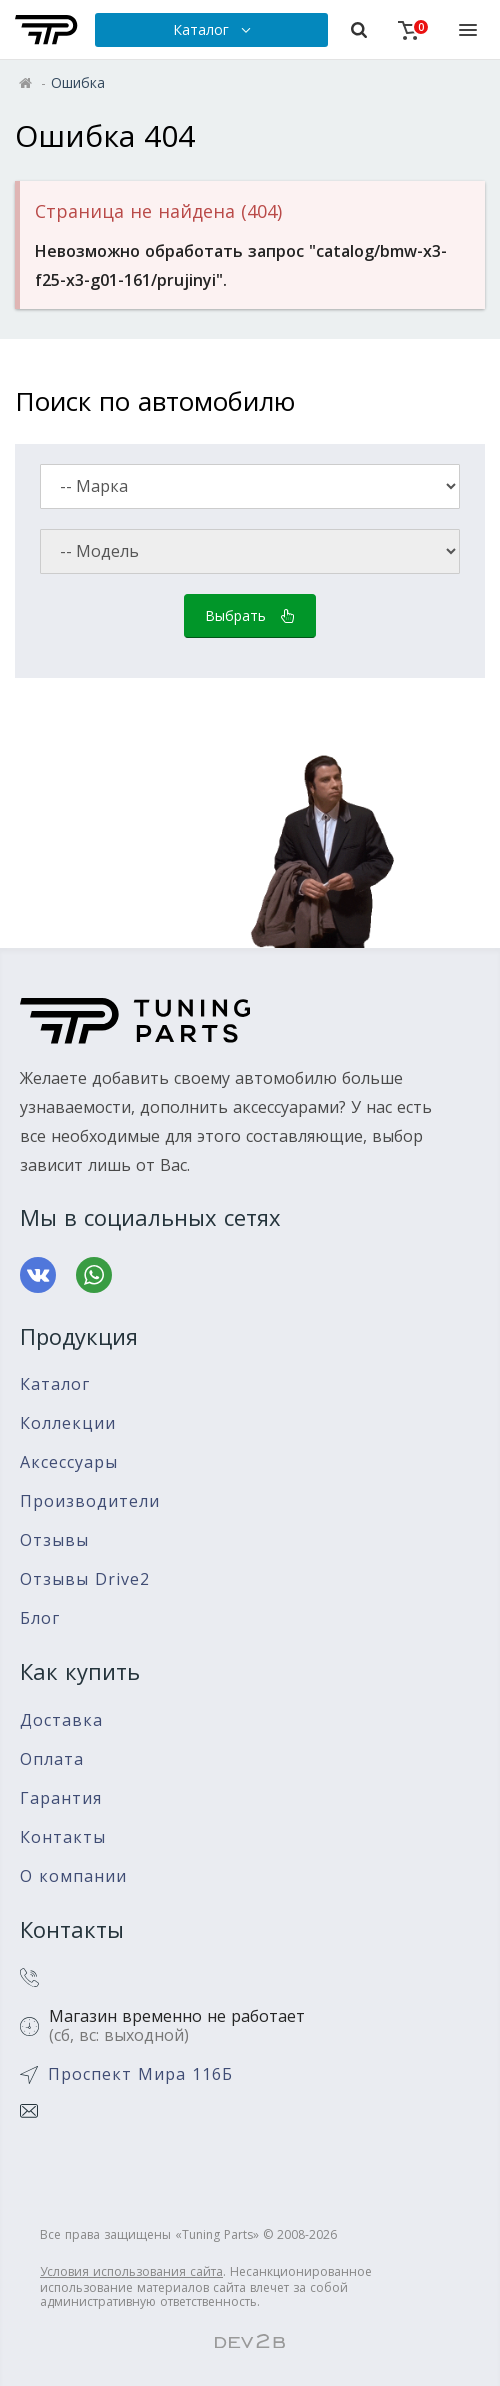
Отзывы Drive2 (85, 1579)
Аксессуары (69, 1462)
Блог (40, 1618)
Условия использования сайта (131, 2271)
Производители (90, 1501)
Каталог (55, 1384)
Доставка (61, 1720)
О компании (73, 1876)
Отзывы (54, 1540)
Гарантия (61, 1798)
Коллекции (68, 1423)
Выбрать (250, 615)
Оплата (52, 1759)
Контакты (63, 1837)
